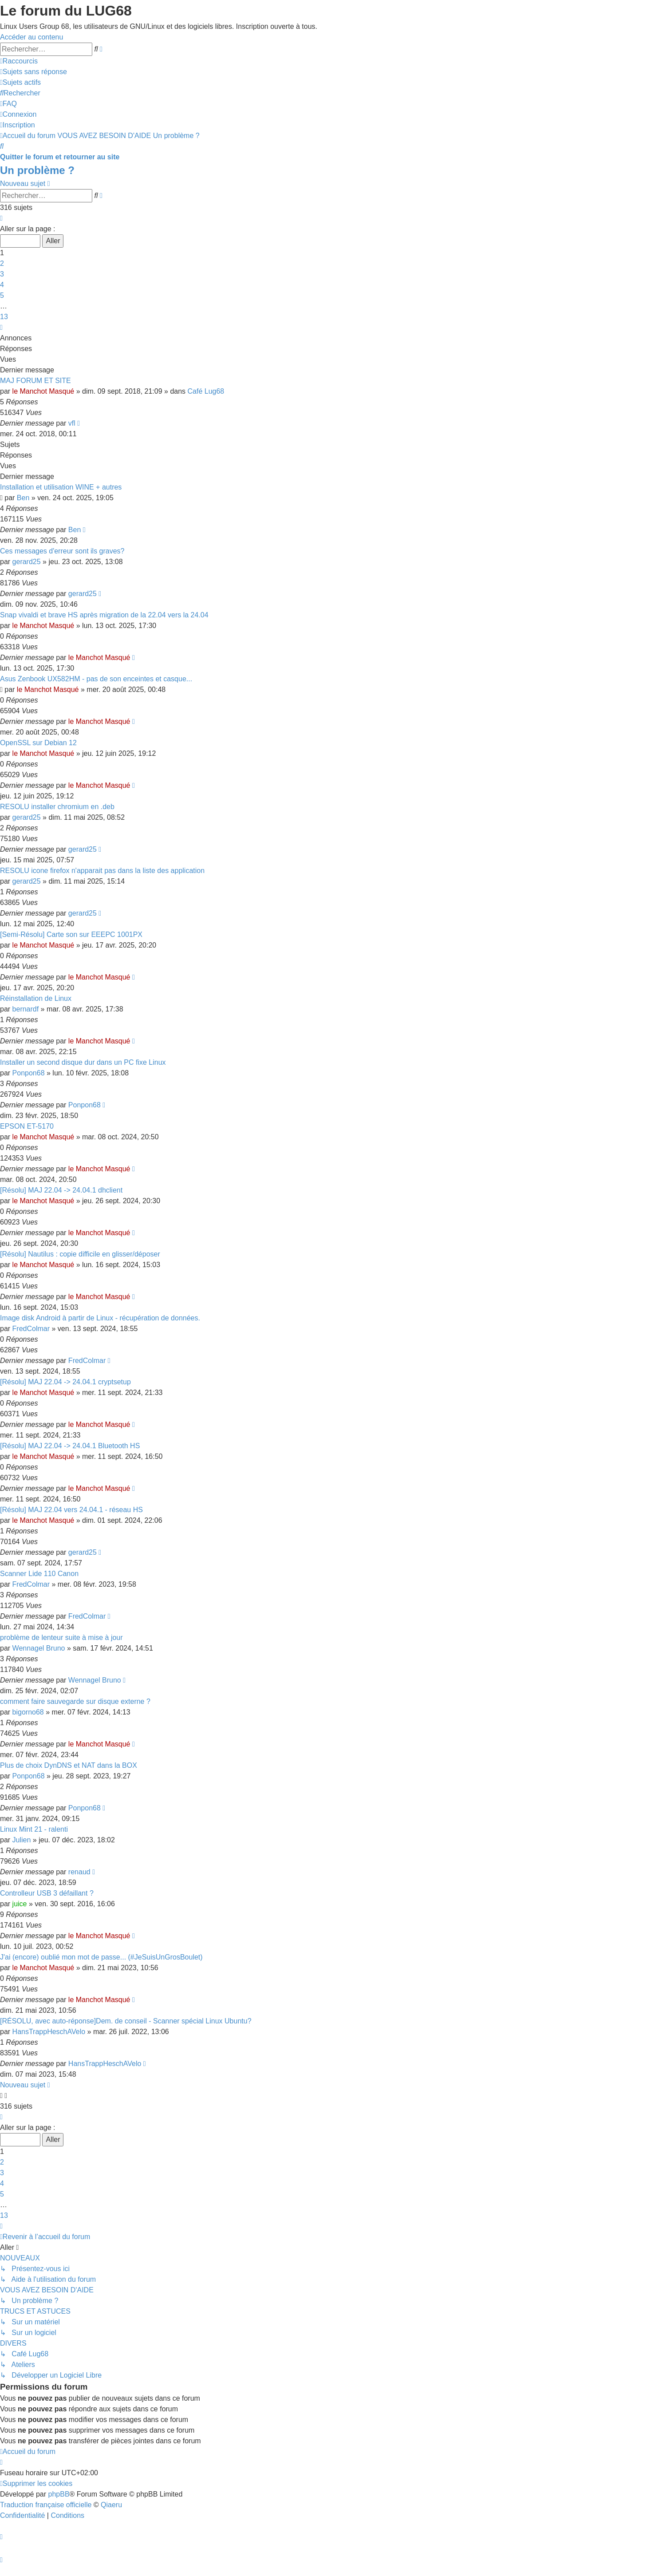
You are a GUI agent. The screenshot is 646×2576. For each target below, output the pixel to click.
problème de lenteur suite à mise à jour (61, 1637)
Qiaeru (111, 2505)
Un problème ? (37, 170)
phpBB (59, 2494)
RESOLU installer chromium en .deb (57, 806)
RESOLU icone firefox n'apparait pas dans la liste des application (102, 870)
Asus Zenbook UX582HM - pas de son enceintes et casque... (96, 679)
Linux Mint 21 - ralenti (34, 1829)
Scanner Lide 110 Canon (39, 1573)
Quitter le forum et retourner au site (59, 157)
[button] (1, 218)
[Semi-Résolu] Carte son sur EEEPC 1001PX (71, 934)
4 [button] (2, 284)
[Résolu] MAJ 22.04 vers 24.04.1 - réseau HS (71, 1509)
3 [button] (2, 274)
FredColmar (31, 1328)
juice (19, 1904)
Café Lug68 (206, 391)
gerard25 (26, 561)
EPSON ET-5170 (27, 1126)
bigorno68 (28, 1712)
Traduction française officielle (45, 2505)
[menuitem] (33, 71)
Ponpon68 (28, 1073)
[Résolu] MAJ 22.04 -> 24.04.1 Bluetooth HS (70, 1446)
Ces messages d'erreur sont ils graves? (62, 551)
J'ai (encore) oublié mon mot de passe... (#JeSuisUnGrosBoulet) (101, 1957)
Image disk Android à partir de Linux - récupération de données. (100, 1318)
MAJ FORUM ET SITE (35, 380)
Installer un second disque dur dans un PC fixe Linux (83, 1062)
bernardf (25, 1009)
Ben (23, 498)
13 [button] (4, 316)
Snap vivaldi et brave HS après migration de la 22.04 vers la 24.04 (104, 615)
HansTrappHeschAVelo (49, 2031)
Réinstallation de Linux (35, 998)
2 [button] (2, 263)
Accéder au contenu (31, 37)
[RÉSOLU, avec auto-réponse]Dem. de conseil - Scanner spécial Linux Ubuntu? (126, 2021)
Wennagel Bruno (38, 1648)
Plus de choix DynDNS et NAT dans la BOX (68, 1765)
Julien (21, 1840)
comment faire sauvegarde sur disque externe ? (75, 1701)
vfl (71, 423)
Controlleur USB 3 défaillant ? (47, 1893)
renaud (79, 1872)
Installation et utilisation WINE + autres (61, 487)
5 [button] (2, 295)
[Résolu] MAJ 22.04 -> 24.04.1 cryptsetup (65, 1382)
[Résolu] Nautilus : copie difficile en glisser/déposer (80, 1254)
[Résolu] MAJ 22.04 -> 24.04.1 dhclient (61, 1190)
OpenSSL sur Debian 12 (38, 743)
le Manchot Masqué (43, 391)
